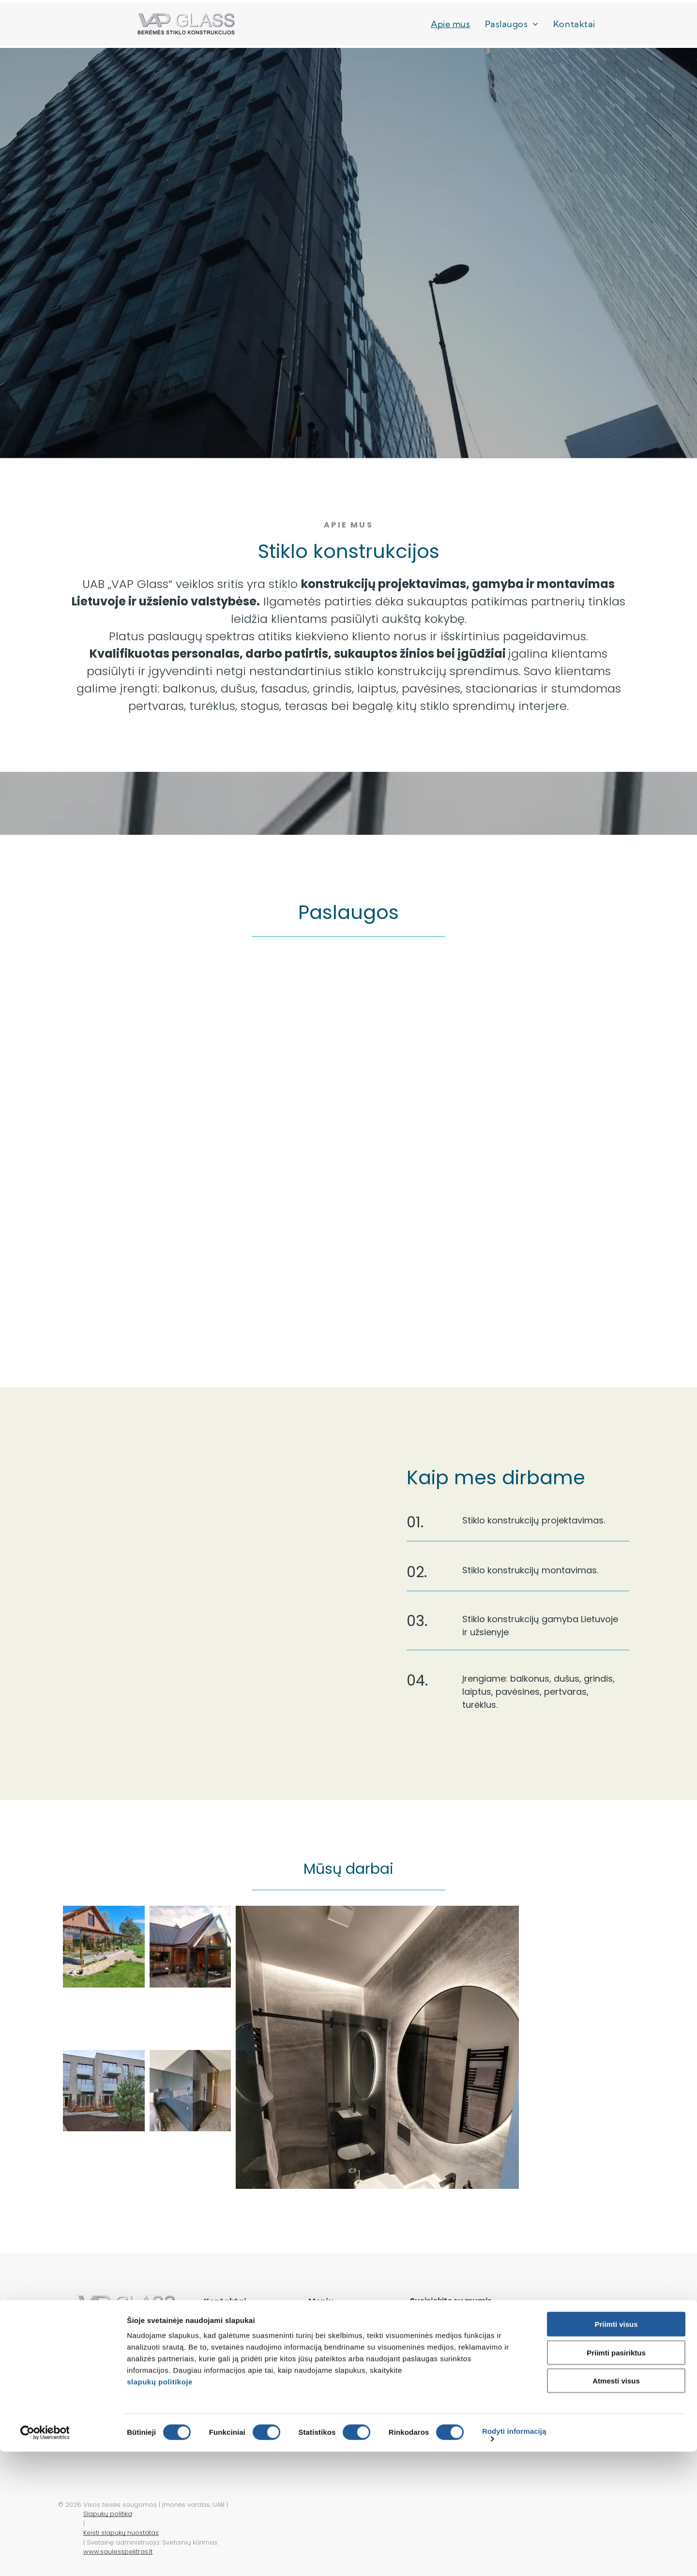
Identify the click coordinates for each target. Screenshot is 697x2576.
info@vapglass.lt (235, 2356)
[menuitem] (450, 23)
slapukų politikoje (160, 2506)
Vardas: (426, 2327)
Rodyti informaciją (514, 2555)
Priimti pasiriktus (616, 2477)
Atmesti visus (616, 2505)
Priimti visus (615, 2448)
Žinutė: (424, 2371)
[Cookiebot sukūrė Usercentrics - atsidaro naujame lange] (62, 2557)
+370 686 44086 (235, 2330)
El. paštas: (543, 2327)
